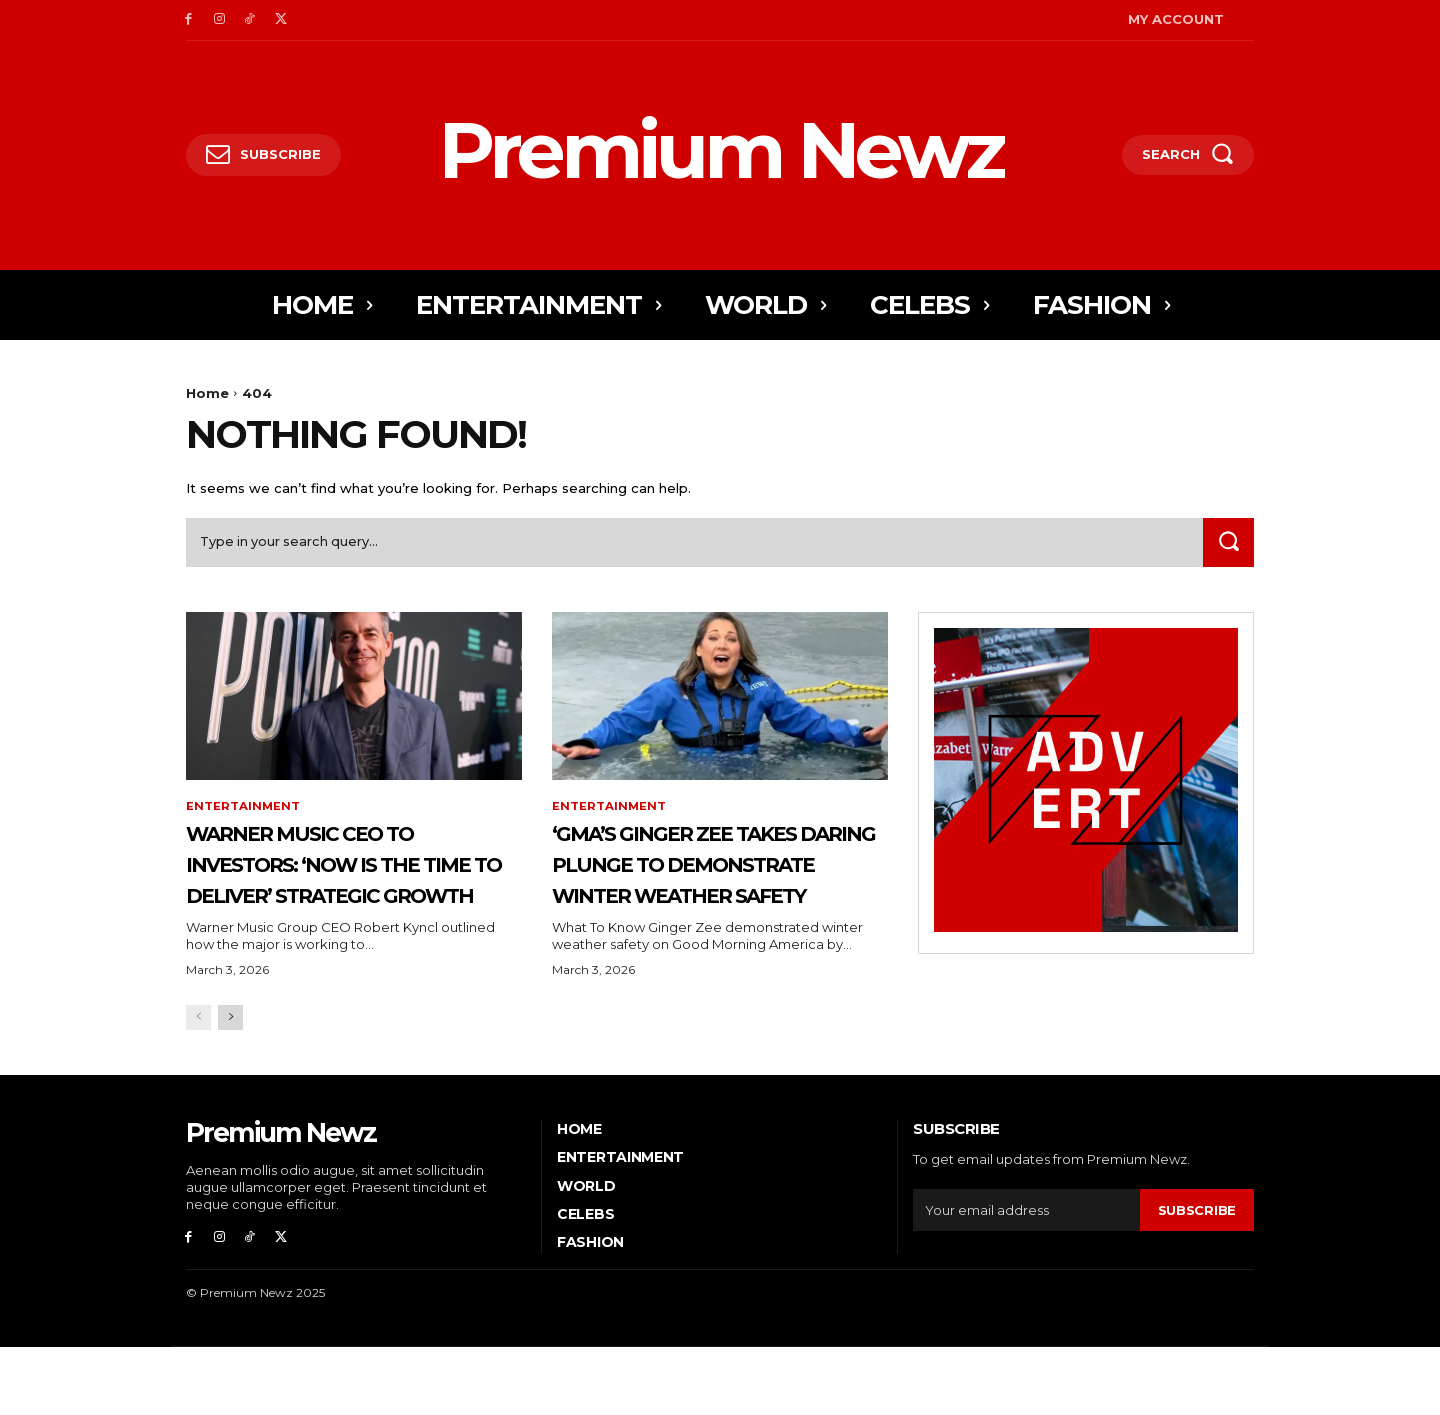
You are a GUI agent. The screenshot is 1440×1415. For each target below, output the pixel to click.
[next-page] (230, 1084)
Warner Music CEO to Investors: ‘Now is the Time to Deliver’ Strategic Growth (349, 882)
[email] (1026, 1276)
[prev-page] (198, 1084)
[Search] (1227, 545)
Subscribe (1197, 1276)
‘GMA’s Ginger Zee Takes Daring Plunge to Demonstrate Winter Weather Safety (707, 897)
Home (207, 393)
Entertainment (243, 811)
